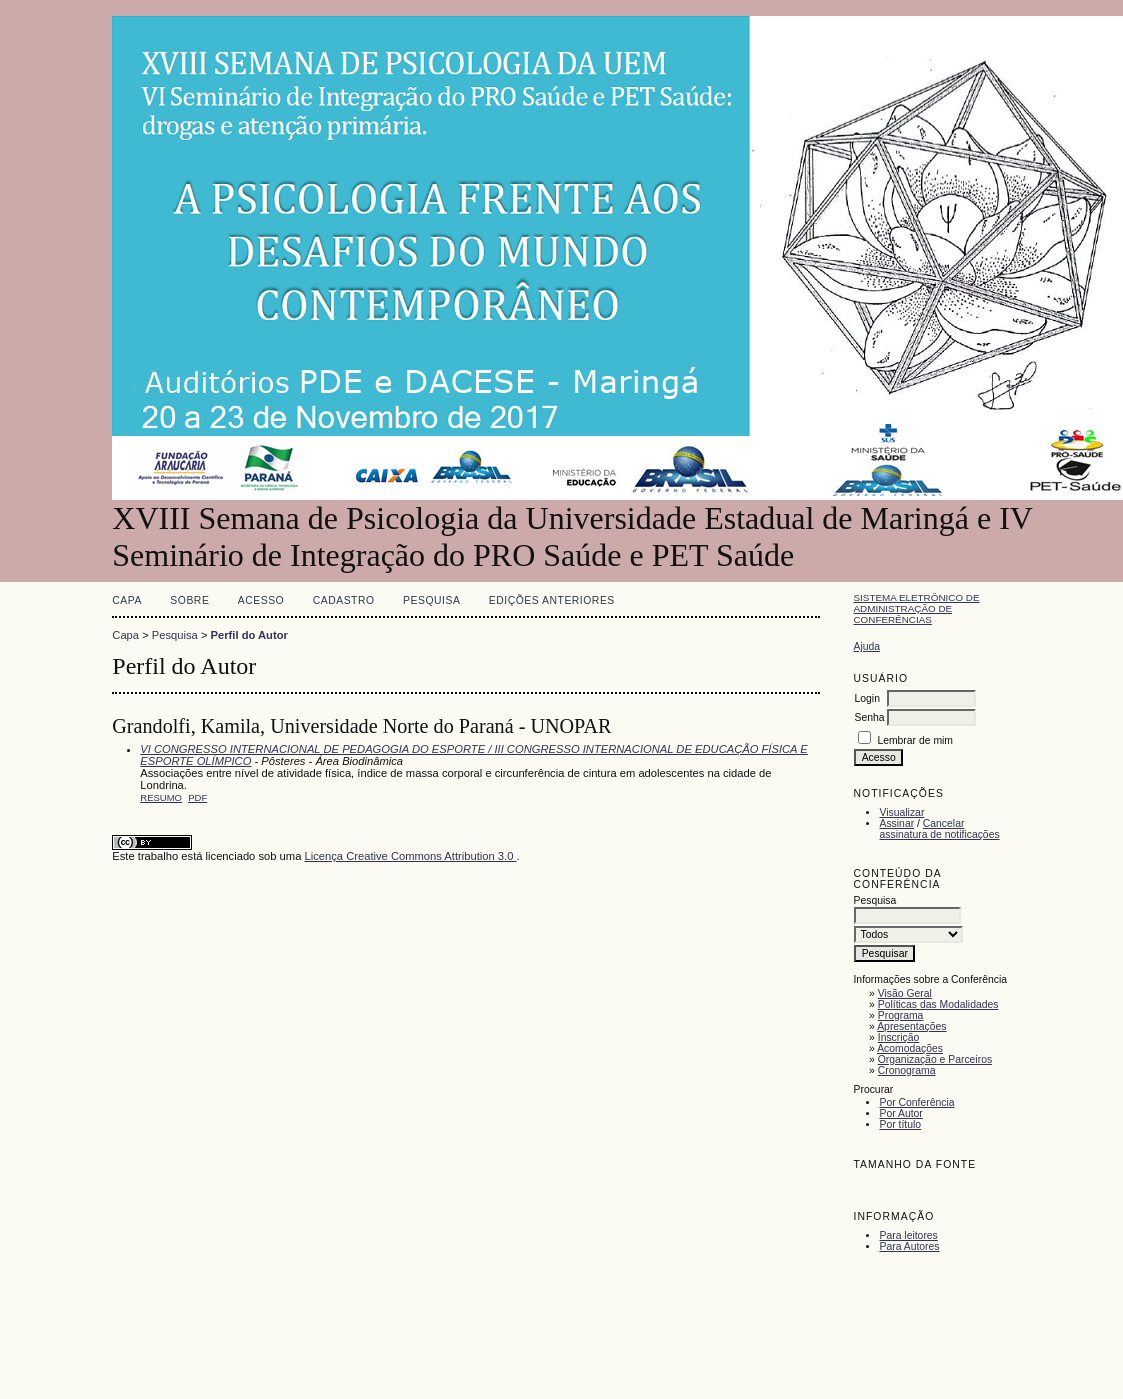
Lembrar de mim (915, 740)
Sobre (189, 600)
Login (866, 698)
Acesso (261, 600)
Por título (900, 1124)
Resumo (161, 797)
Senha (869, 717)
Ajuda (866, 646)
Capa (127, 600)
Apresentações (911, 1026)
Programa (901, 1015)
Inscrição (899, 1037)
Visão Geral (905, 993)
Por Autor (900, 1113)
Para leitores (908, 1235)
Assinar (896, 823)
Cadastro (344, 600)
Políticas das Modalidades (938, 1004)
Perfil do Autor (249, 635)
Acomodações (910, 1048)
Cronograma (907, 1070)
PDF (197, 797)
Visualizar (901, 812)
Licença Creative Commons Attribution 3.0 (410, 856)
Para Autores (909, 1246)
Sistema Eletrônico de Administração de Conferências (916, 608)
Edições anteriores (552, 600)
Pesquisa (431, 600)
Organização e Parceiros (935, 1059)
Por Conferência (916, 1102)
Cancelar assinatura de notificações (939, 829)
